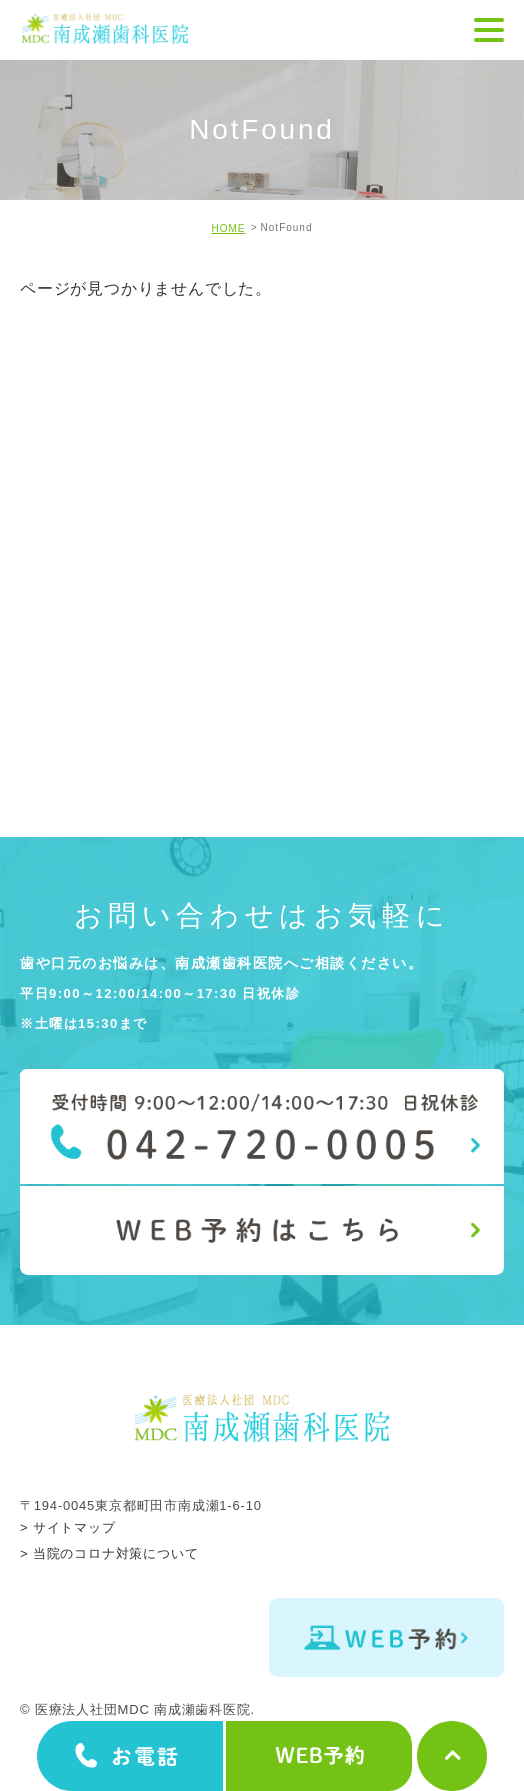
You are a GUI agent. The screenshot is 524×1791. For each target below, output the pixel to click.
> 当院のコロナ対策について (109, 1553)
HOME (228, 228)
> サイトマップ (68, 1526)
